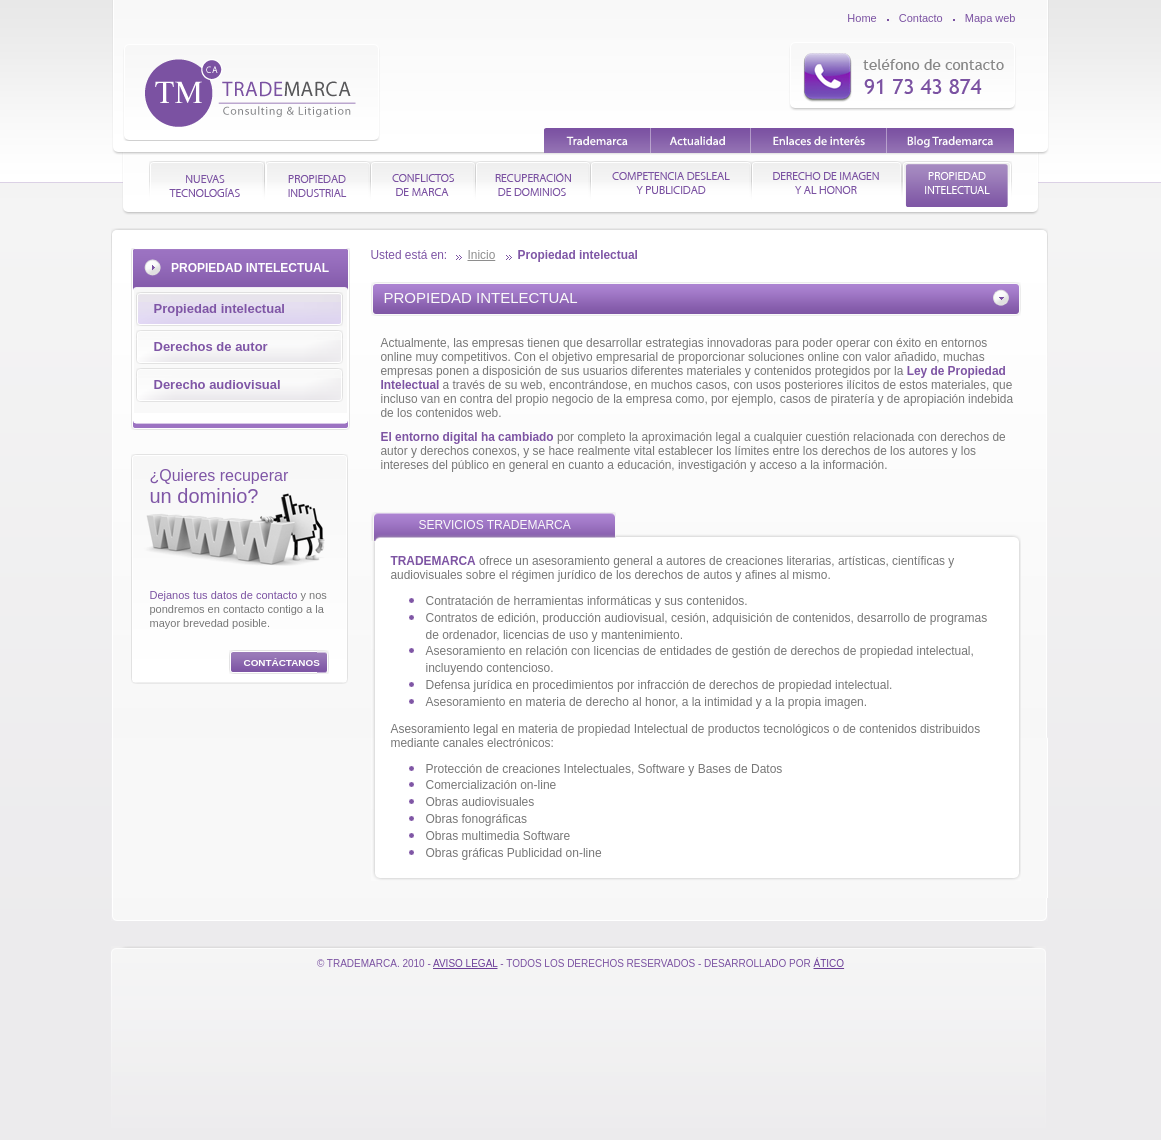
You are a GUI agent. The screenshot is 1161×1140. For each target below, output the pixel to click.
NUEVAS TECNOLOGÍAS (207, 184)
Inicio (482, 255)
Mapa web (990, 18)
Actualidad (701, 140)
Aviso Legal (465, 963)
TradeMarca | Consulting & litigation (251, 91)
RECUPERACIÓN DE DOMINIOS (533, 184)
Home (861, 18)
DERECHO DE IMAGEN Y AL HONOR (827, 184)
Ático (829, 963)
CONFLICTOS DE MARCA (423, 184)
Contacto (921, 18)
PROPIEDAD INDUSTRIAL (318, 184)
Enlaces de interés (819, 140)
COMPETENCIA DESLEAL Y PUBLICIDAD (671, 184)
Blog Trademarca (950, 140)
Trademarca (597, 140)
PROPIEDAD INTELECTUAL (957, 184)
